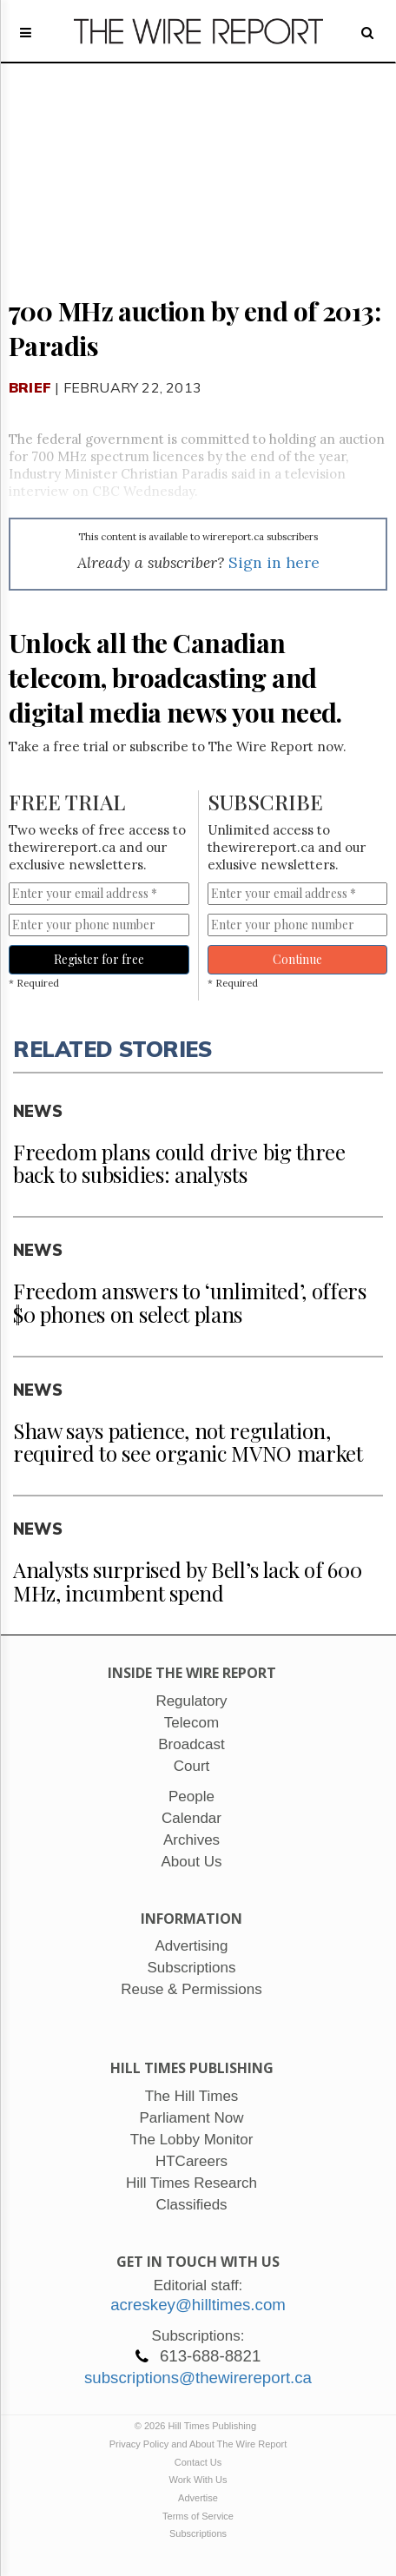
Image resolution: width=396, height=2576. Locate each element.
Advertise (198, 2498)
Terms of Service (198, 2516)
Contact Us (198, 2462)
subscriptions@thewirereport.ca (198, 2377)
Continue (297, 959)
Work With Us (197, 2479)
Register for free (99, 959)
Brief (30, 387)
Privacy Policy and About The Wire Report (198, 2444)
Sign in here (274, 562)
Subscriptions (198, 2533)
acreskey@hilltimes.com (198, 2304)
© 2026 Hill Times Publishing (198, 2426)
